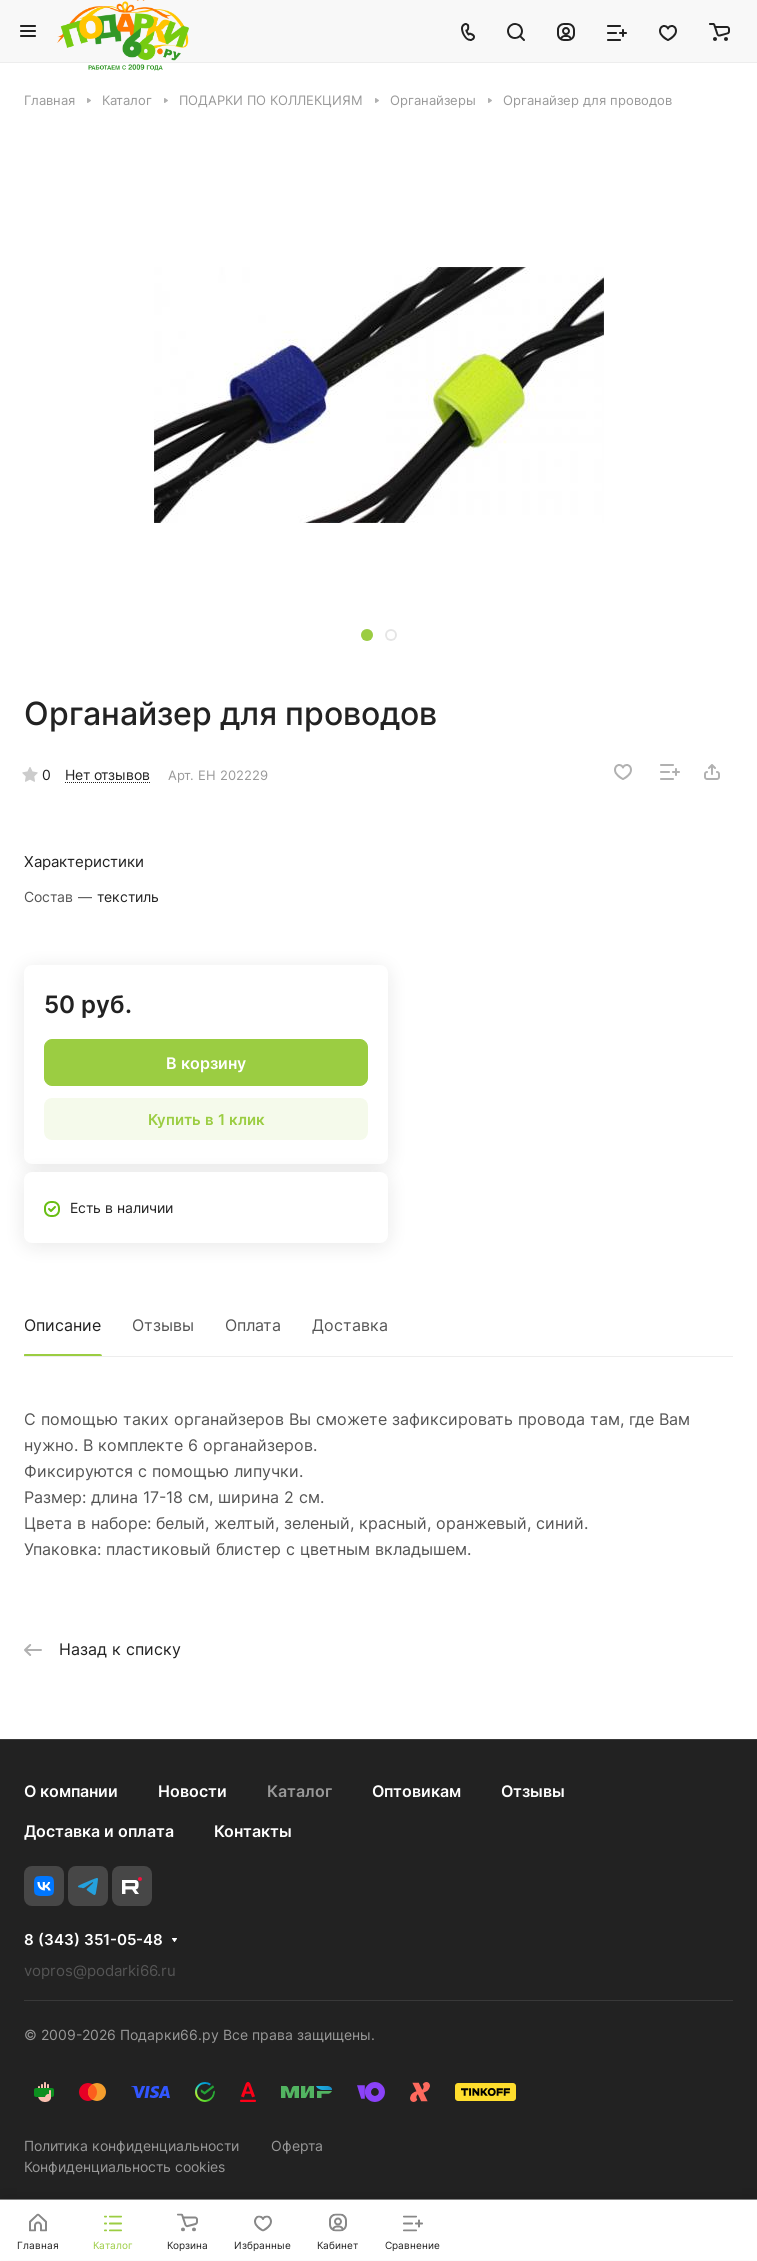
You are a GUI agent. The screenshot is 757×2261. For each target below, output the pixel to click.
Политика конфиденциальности (131, 2145)
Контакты (253, 1831)
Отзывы (163, 1325)
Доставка (350, 1325)
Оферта (297, 2145)
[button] (367, 635)
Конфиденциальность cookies (124, 2166)
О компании (71, 1791)
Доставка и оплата (99, 1831)
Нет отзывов (107, 774)
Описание (62, 1325)
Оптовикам (416, 1791)
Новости (192, 1791)
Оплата (253, 1325)
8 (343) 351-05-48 (93, 1940)
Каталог (299, 1791)
